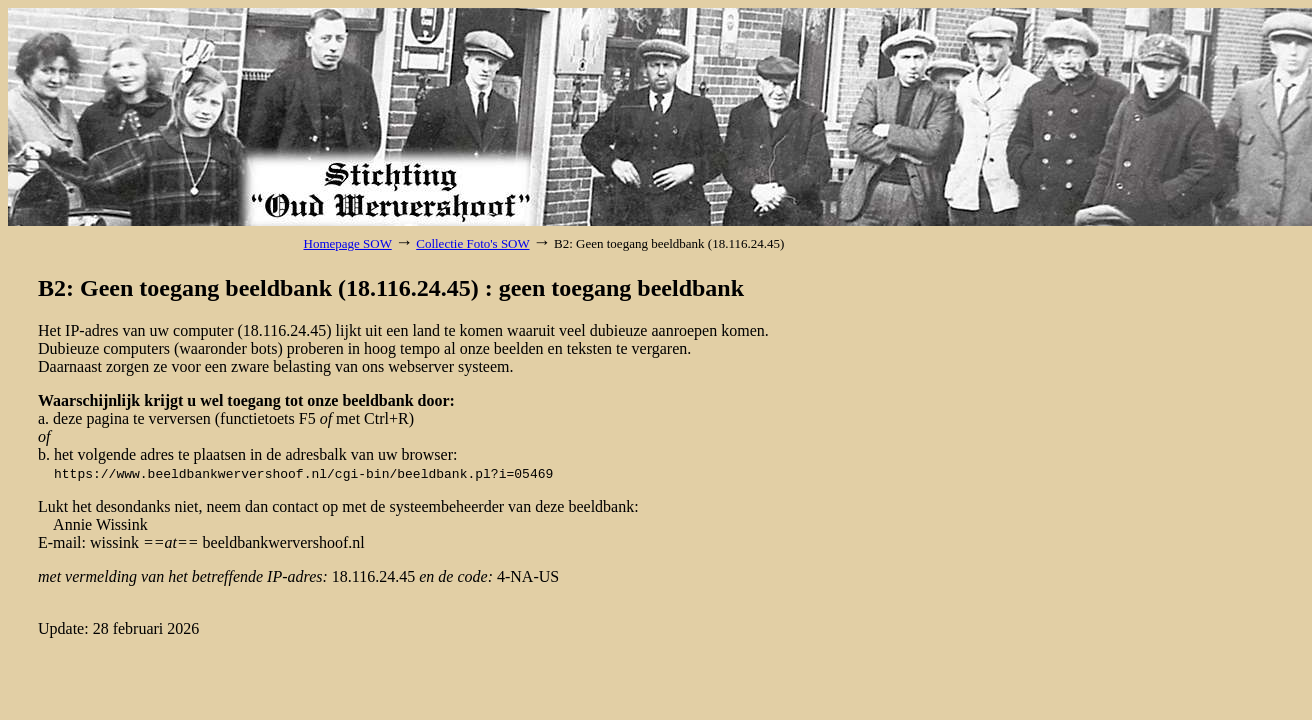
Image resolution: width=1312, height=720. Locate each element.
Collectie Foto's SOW (472, 243)
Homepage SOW (348, 243)
